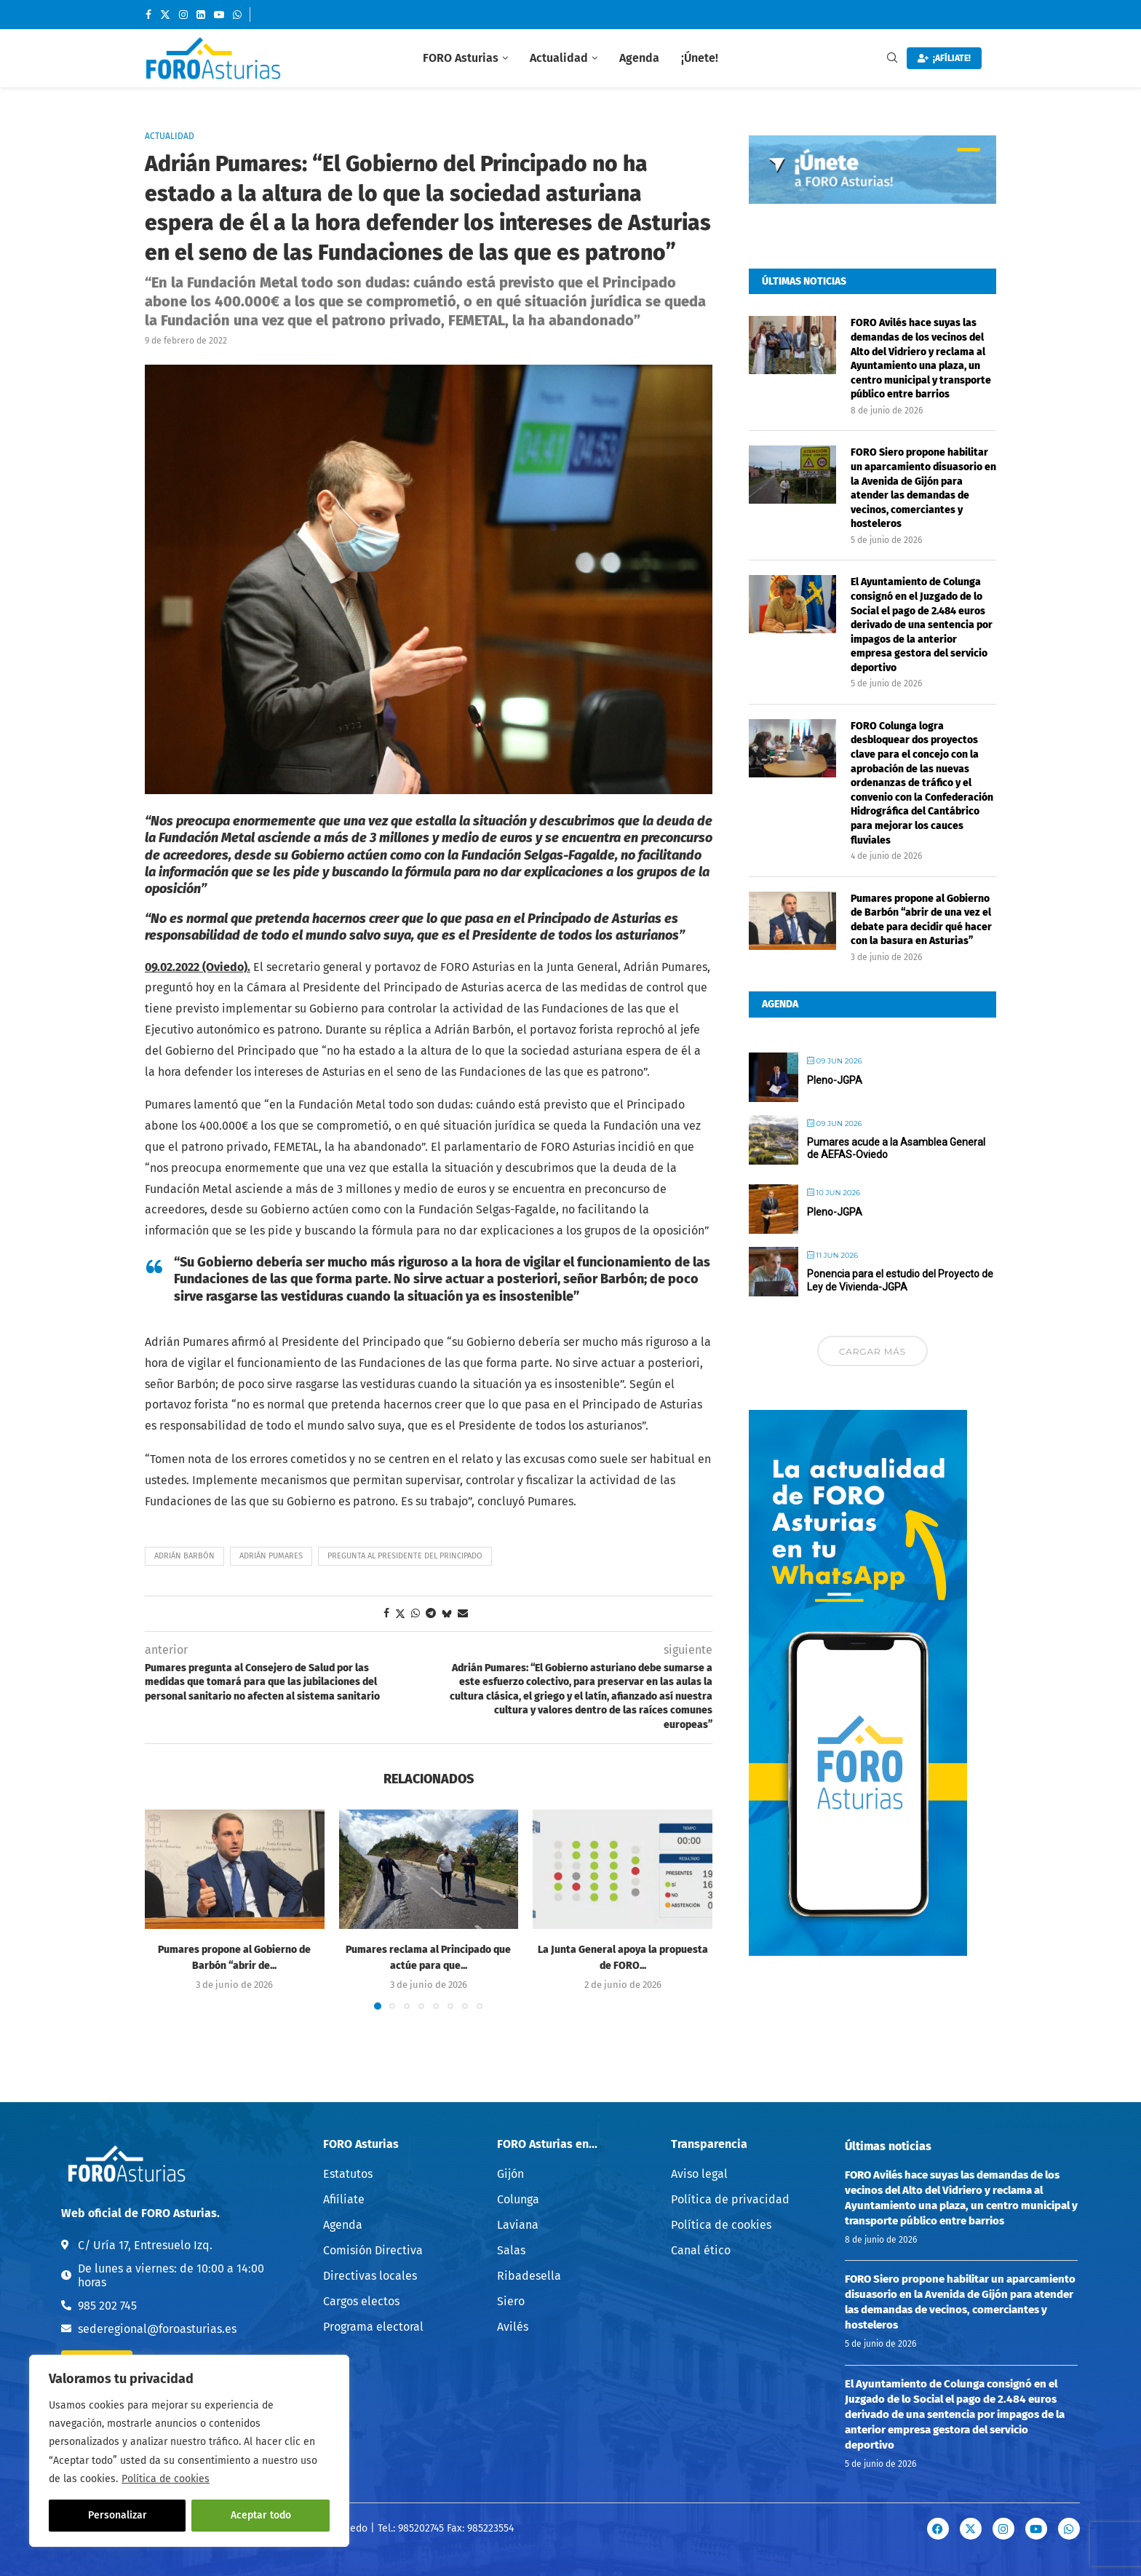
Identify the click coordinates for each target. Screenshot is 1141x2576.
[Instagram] (183, 14)
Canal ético (701, 2250)
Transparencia (709, 2144)
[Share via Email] (463, 1613)
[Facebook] (148, 14)
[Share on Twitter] (400, 1613)
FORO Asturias (460, 58)
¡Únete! (699, 58)
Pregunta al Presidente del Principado (404, 1556)
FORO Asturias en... (547, 2144)
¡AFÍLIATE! (944, 58)
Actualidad (559, 58)
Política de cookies (166, 2479)
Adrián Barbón (184, 1556)
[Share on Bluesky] (447, 1613)
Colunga (518, 2200)
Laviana (517, 2225)
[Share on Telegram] (431, 1613)
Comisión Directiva (373, 2250)
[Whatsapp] (237, 14)
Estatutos (348, 2174)
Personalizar (117, 2515)
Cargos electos (361, 2301)
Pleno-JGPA (834, 1079)
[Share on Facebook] (386, 1613)
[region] (189, 2451)
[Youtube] (219, 14)
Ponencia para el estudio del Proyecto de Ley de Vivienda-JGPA (900, 1279)
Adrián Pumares (271, 1556)
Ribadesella (529, 2276)
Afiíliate (344, 2200)
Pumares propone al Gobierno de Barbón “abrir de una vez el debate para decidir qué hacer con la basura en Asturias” (921, 919)
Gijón (510, 2174)
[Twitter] (165, 14)
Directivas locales (370, 2276)
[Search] (892, 58)
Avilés (512, 2327)
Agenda (639, 58)
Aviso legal (699, 2174)
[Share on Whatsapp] (415, 1613)
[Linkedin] (201, 14)
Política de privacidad (730, 2200)
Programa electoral (373, 2327)
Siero (511, 2301)
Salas (511, 2250)
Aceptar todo (261, 2515)
